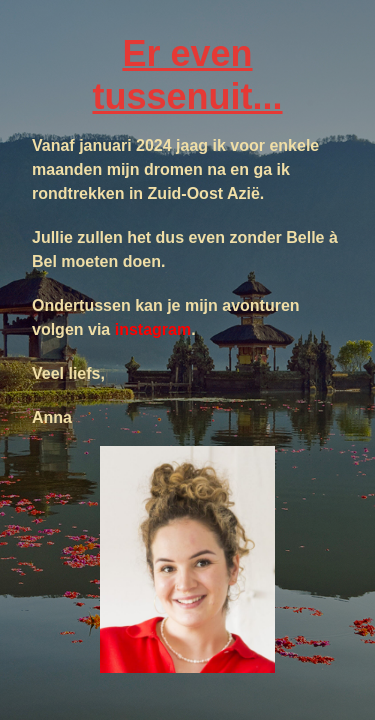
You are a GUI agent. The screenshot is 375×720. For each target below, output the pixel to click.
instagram (153, 329)
